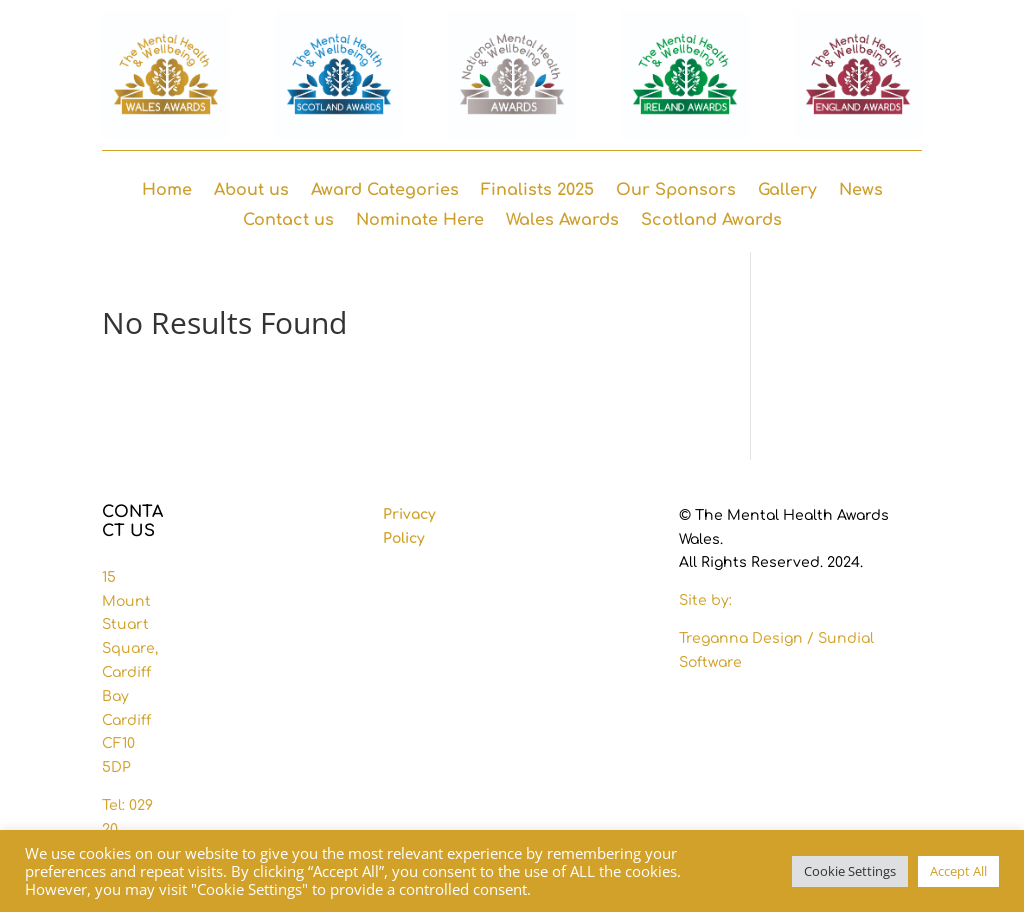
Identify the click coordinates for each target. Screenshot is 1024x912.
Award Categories (385, 191)
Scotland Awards (711, 221)
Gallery (787, 191)
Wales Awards (562, 221)
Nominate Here (420, 221)
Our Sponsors (676, 191)
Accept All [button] (958, 871)
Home (167, 191)
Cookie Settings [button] (850, 871)
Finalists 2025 (537, 191)
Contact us (288, 221)
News (861, 191)
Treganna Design (743, 638)
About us (251, 191)
